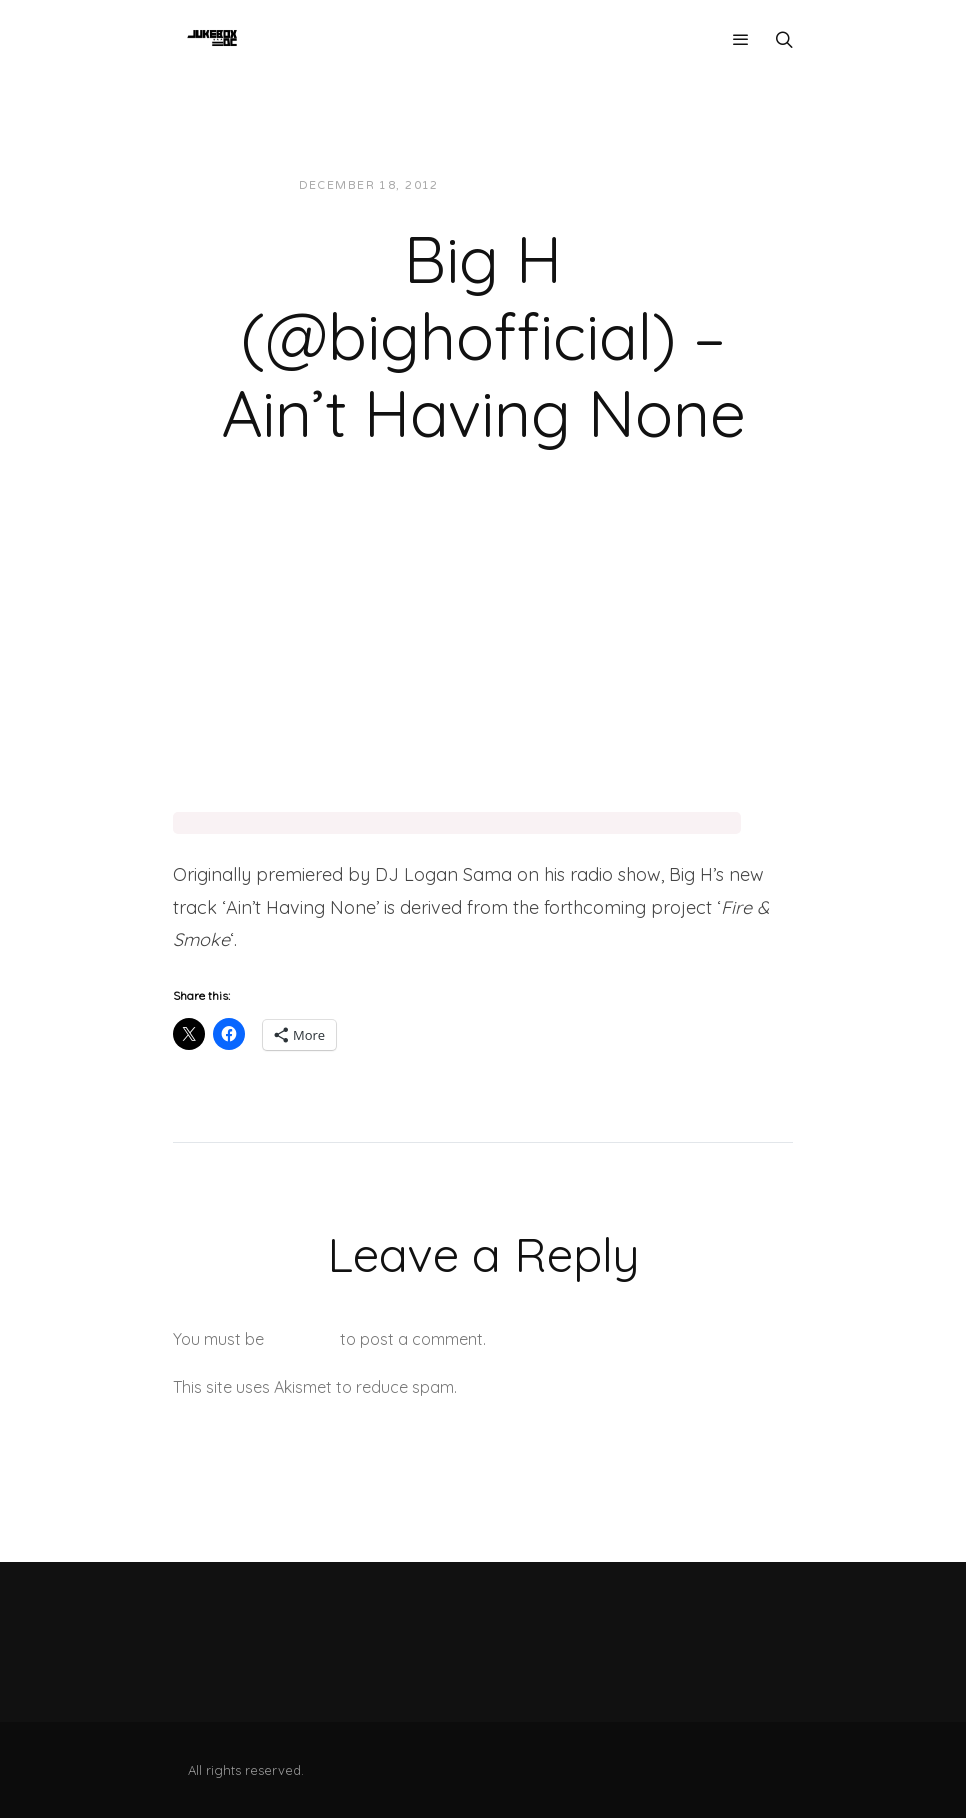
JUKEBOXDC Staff (522, 185)
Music (629, 185)
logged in (302, 1339)
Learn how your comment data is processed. (626, 1387)
